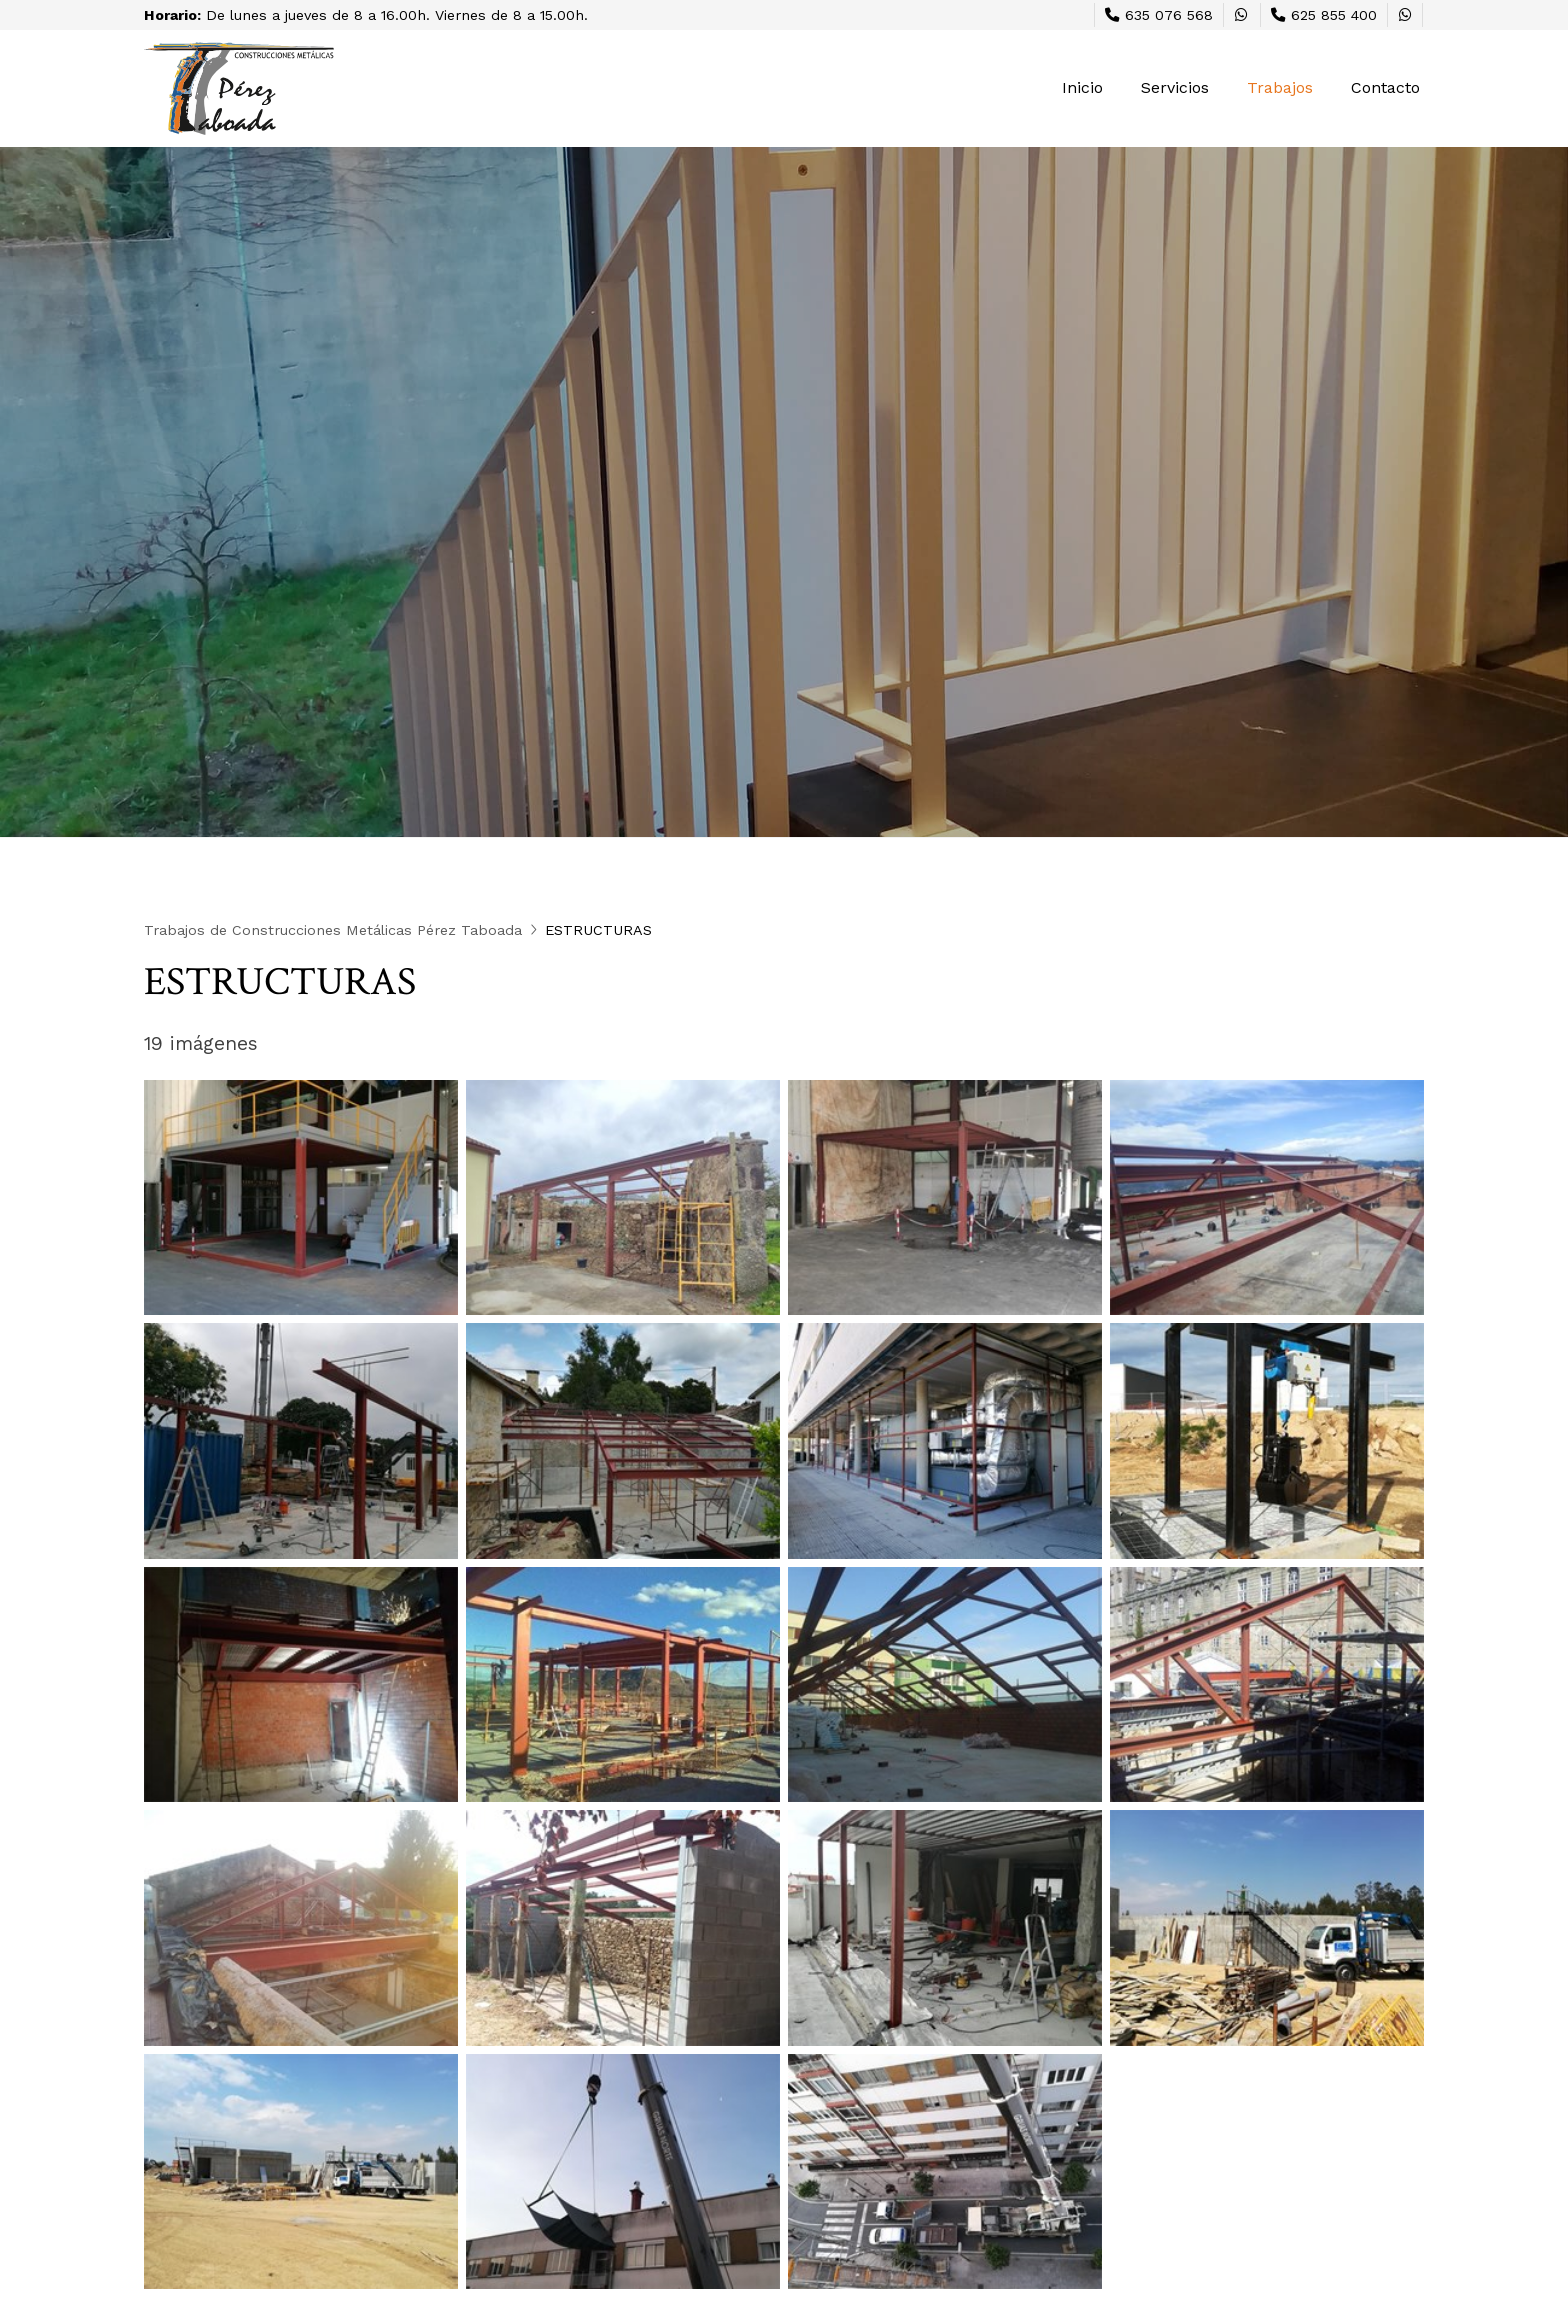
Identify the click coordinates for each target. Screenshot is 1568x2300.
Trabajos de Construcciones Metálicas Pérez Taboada (333, 930)
